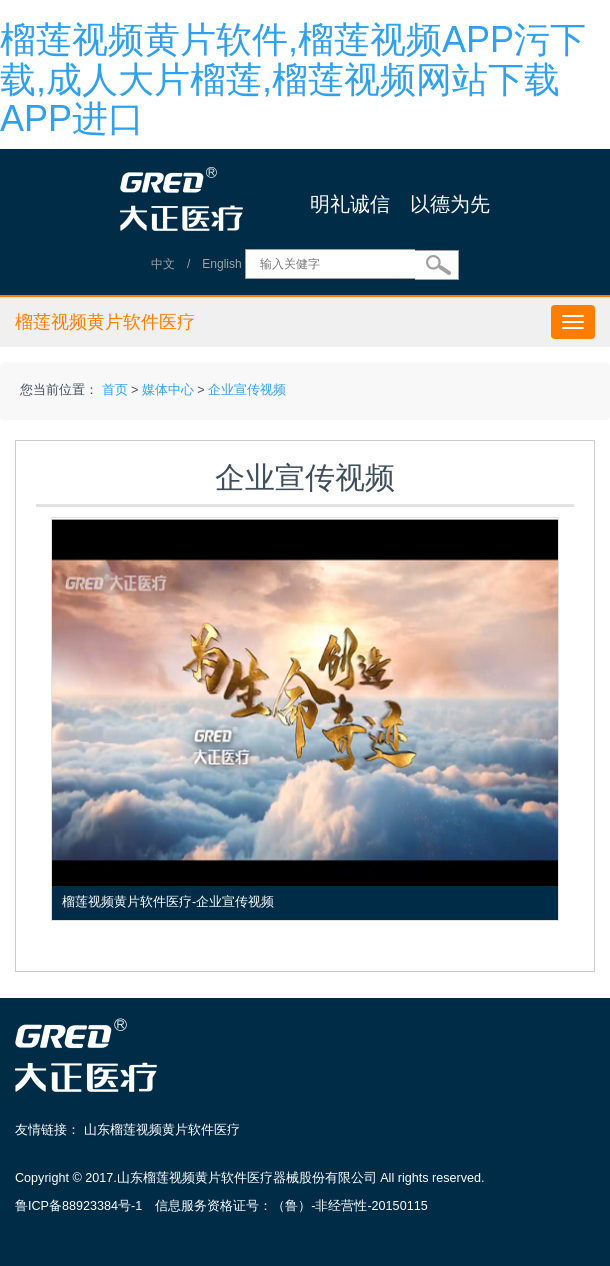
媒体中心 (168, 390)
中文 (163, 264)
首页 (115, 390)
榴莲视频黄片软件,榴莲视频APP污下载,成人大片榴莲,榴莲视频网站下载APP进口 (293, 79)
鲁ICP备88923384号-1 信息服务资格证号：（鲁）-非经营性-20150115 (221, 1206)
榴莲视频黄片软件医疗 (105, 322)
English (221, 264)
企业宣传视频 (247, 390)
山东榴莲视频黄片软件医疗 (162, 1130)
